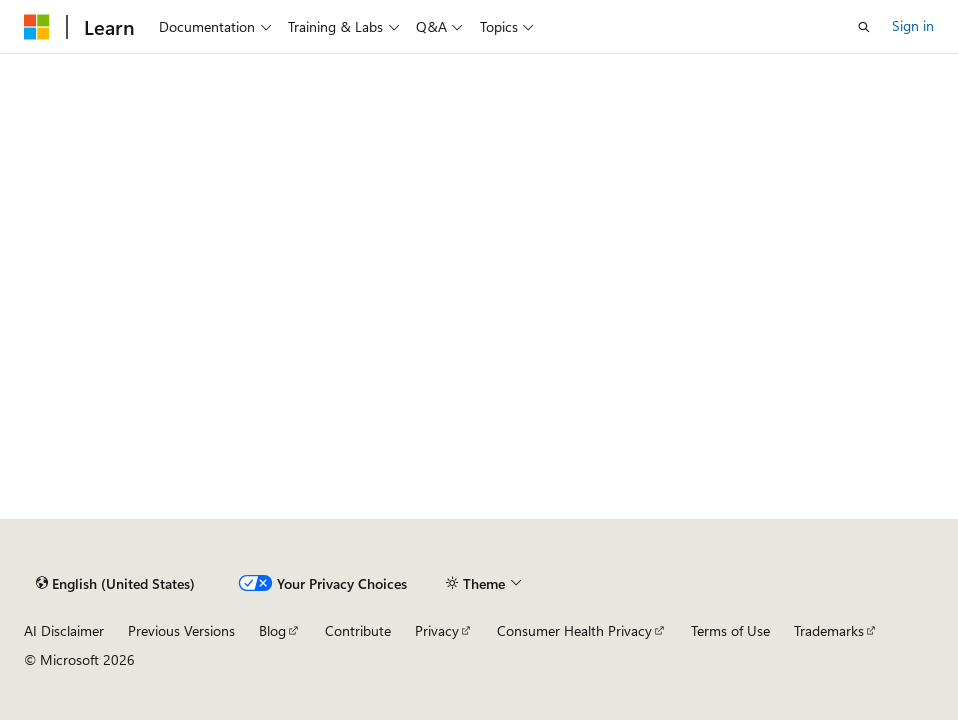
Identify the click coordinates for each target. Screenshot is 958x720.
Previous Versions (181, 630)
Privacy (437, 630)
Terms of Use (730, 630)
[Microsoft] (37, 27)
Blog (272, 630)
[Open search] (864, 27)
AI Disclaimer (64, 630)
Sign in (913, 25)
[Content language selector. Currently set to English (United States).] (115, 584)
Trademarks (829, 630)
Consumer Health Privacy (574, 630)
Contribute (358, 630)
